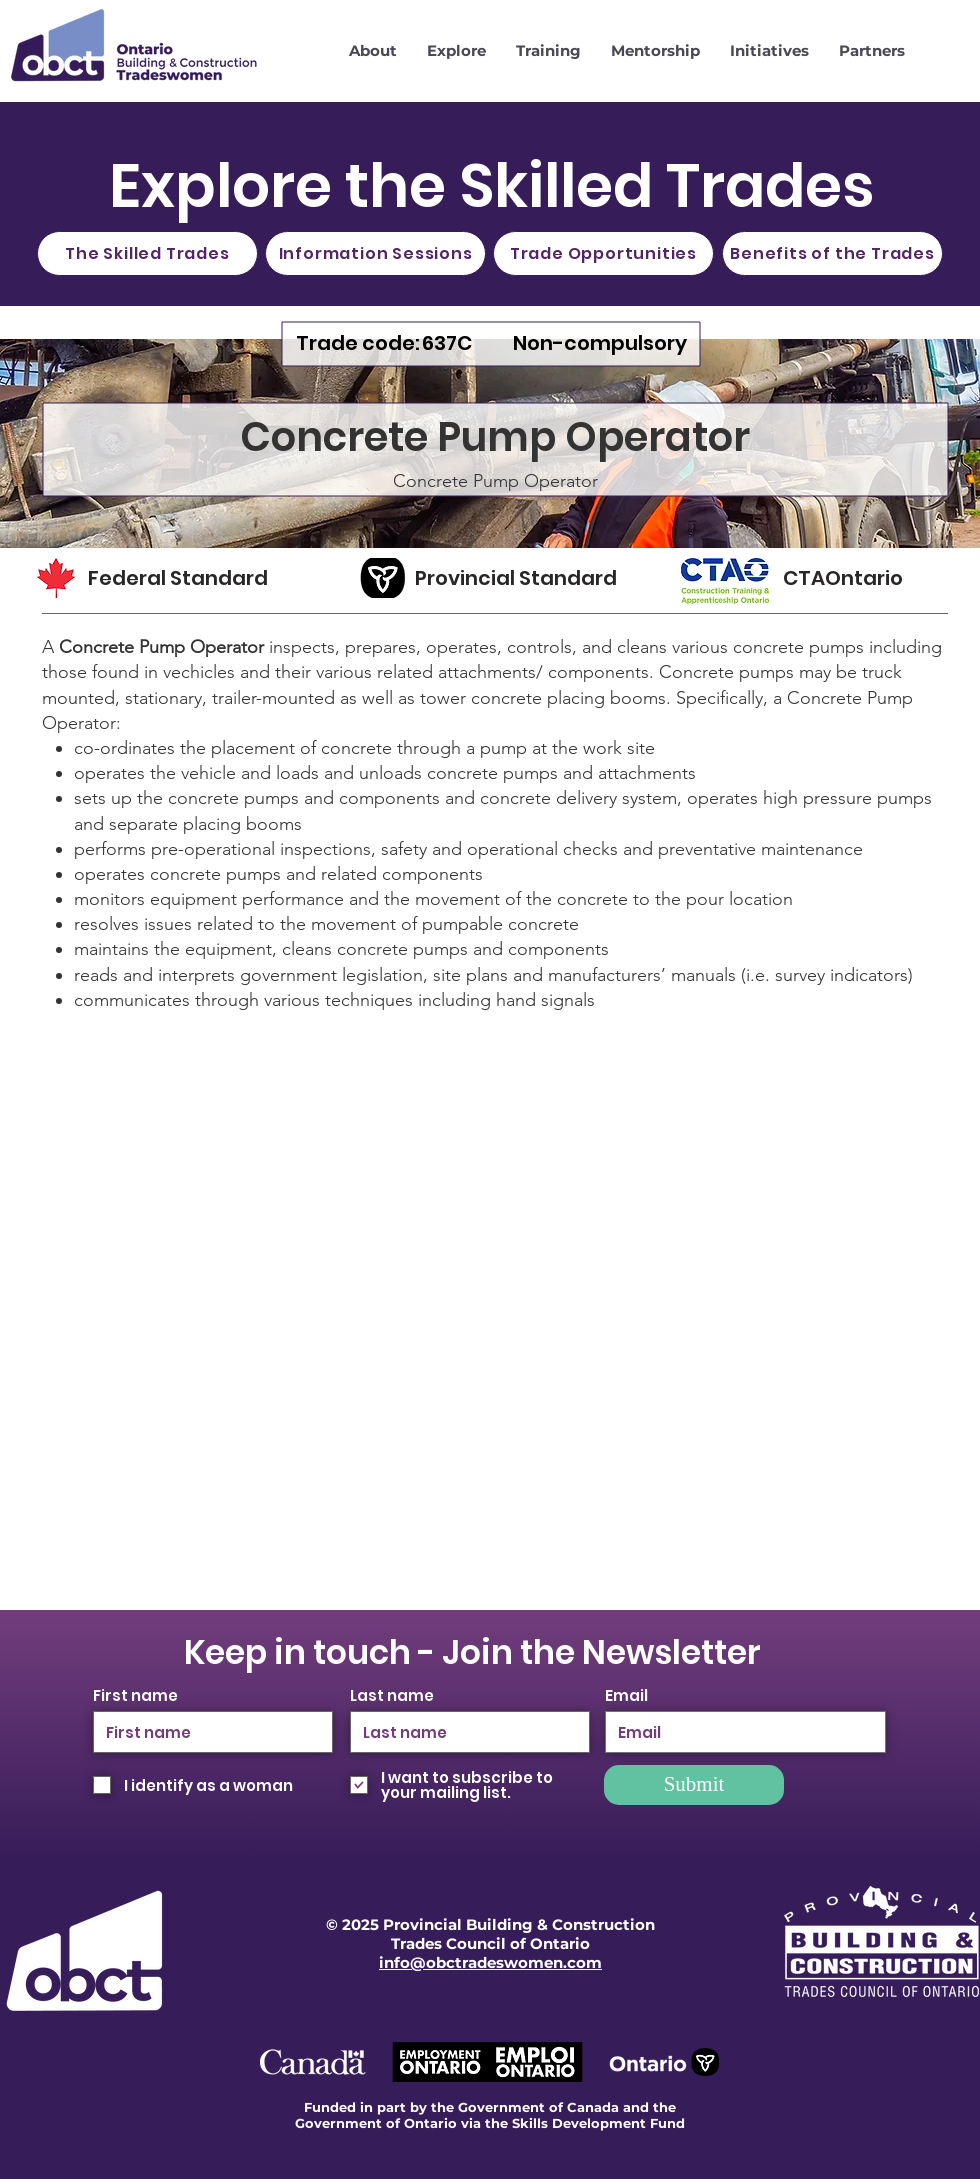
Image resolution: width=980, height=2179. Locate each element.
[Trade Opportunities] (603, 253)
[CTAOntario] (859, 578)
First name (135, 1695)
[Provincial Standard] (525, 578)
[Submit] (694, 1785)
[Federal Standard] (197, 578)
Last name (392, 1695)
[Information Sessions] (375, 253)
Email (626, 1695)
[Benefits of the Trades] (832, 253)
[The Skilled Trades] (147, 253)
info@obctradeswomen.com (490, 1962)
